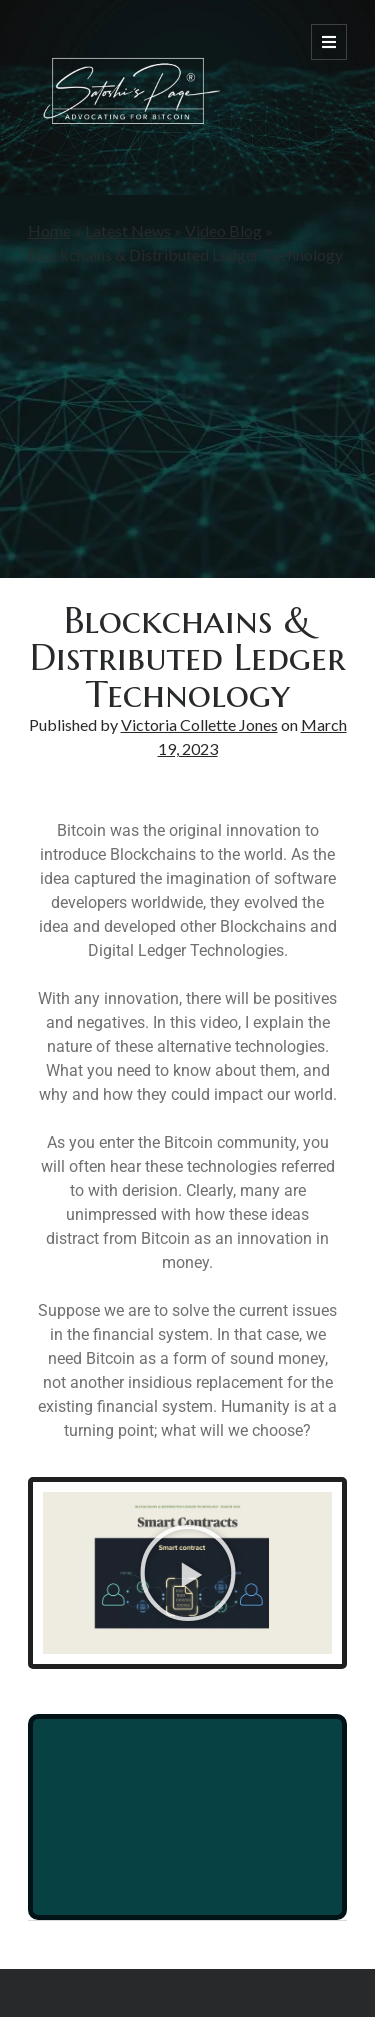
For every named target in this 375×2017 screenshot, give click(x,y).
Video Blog (223, 230)
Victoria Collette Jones (199, 724)
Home (49, 230)
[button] (188, 1573)
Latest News (128, 230)
